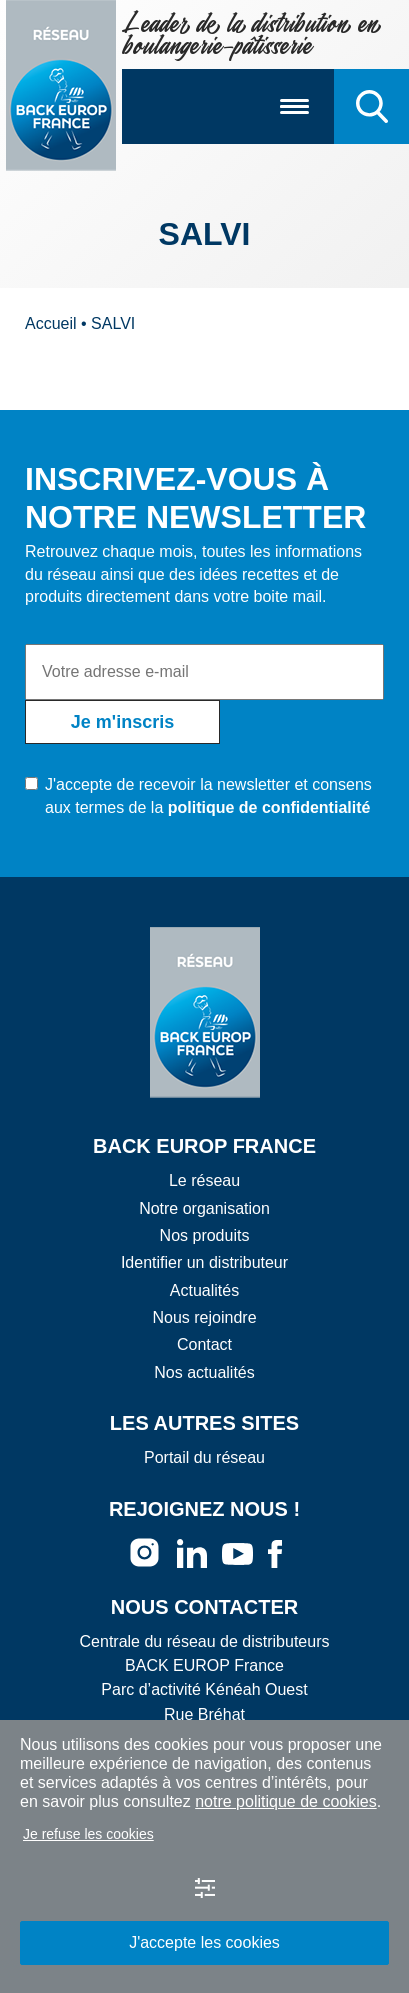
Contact (204, 1344)
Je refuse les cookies (88, 1834)
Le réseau (204, 1180)
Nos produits (205, 1235)
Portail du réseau (204, 1457)
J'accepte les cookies (204, 1942)
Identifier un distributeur (204, 1262)
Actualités (204, 1290)
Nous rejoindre (204, 1317)
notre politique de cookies (285, 1801)
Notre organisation (204, 1208)
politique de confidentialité (269, 807)
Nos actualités (204, 1372)
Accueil (51, 323)
